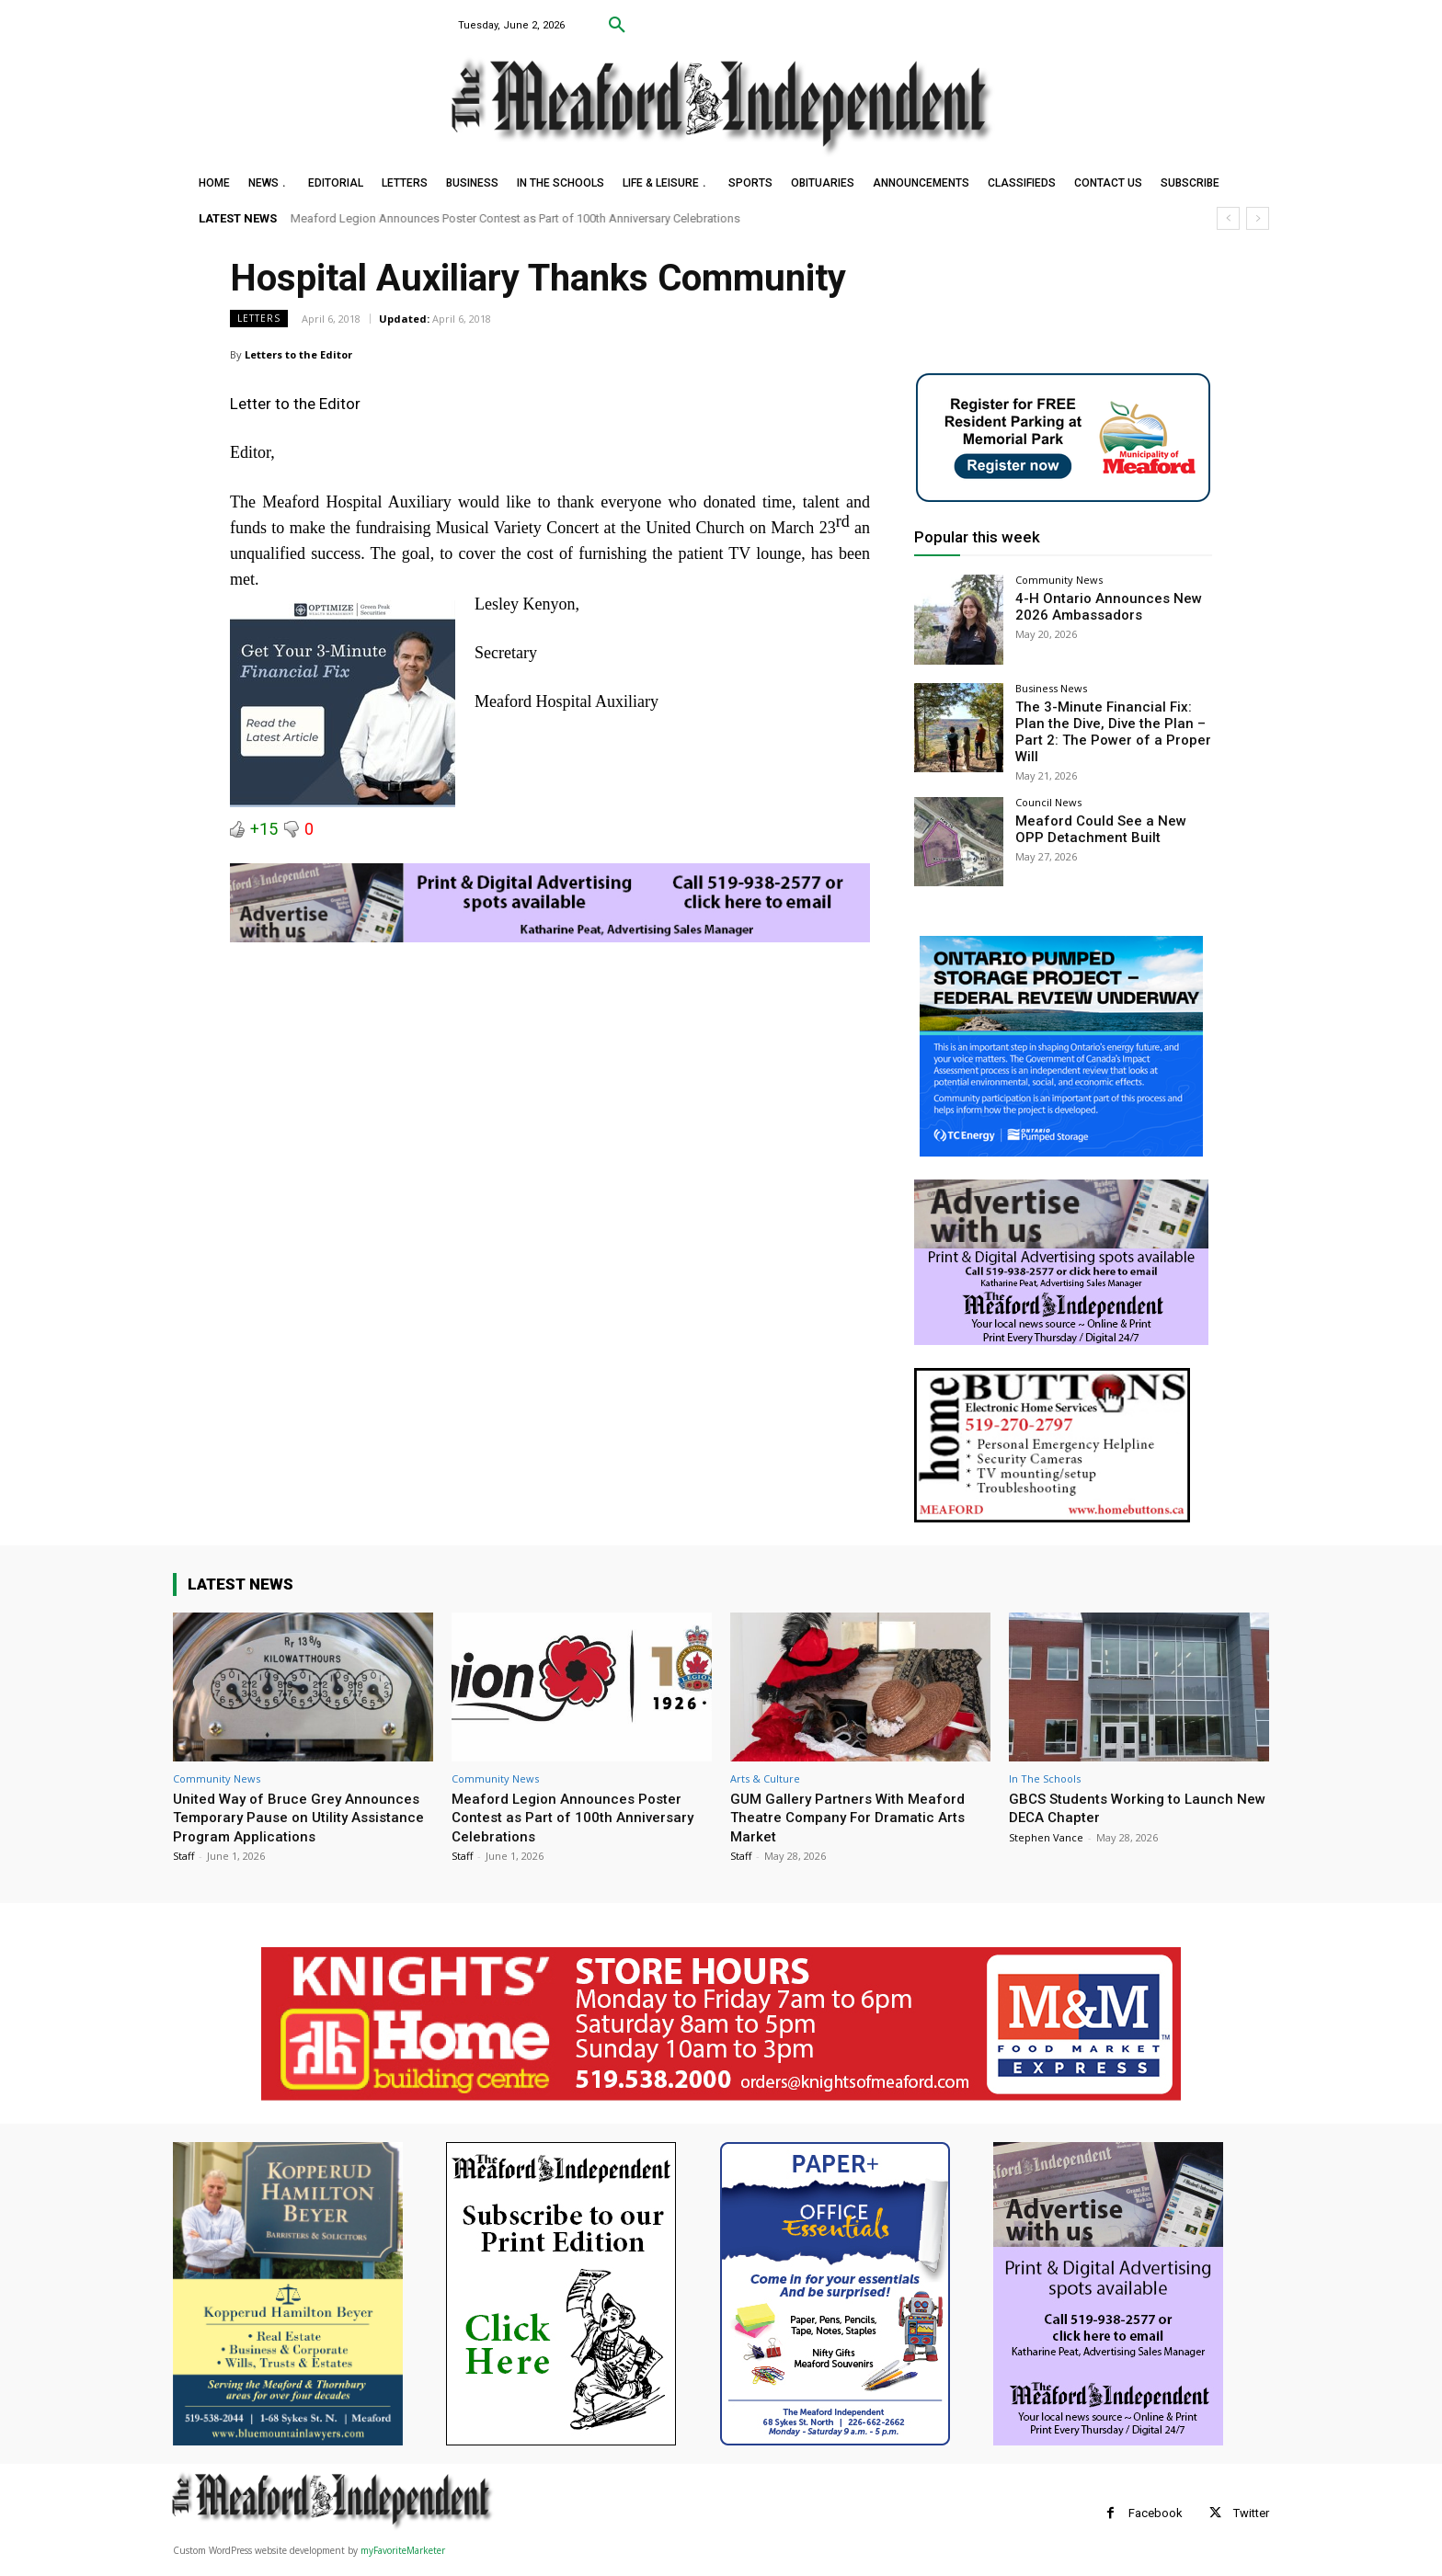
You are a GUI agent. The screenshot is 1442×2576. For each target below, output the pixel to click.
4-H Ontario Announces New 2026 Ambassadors (1099, 605)
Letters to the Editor (298, 354)
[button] (617, 26)
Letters (259, 318)
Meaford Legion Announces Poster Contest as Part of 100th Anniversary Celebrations (515, 218)
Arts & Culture (765, 1772)
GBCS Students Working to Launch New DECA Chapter (1130, 1801)
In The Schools (1045, 1772)
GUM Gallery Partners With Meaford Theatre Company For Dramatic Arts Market (857, 1811)
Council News (1048, 796)
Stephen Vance (1046, 1831)
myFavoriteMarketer (402, 2563)
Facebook (1155, 2526)
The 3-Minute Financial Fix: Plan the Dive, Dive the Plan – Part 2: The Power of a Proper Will (1110, 722)
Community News (1059, 580)
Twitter (1251, 2526)
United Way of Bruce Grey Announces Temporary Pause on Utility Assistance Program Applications (287, 1820)
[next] (1257, 218)
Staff (183, 1868)
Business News (1051, 688)
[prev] (1228, 218)
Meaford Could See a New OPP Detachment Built (1107, 821)
